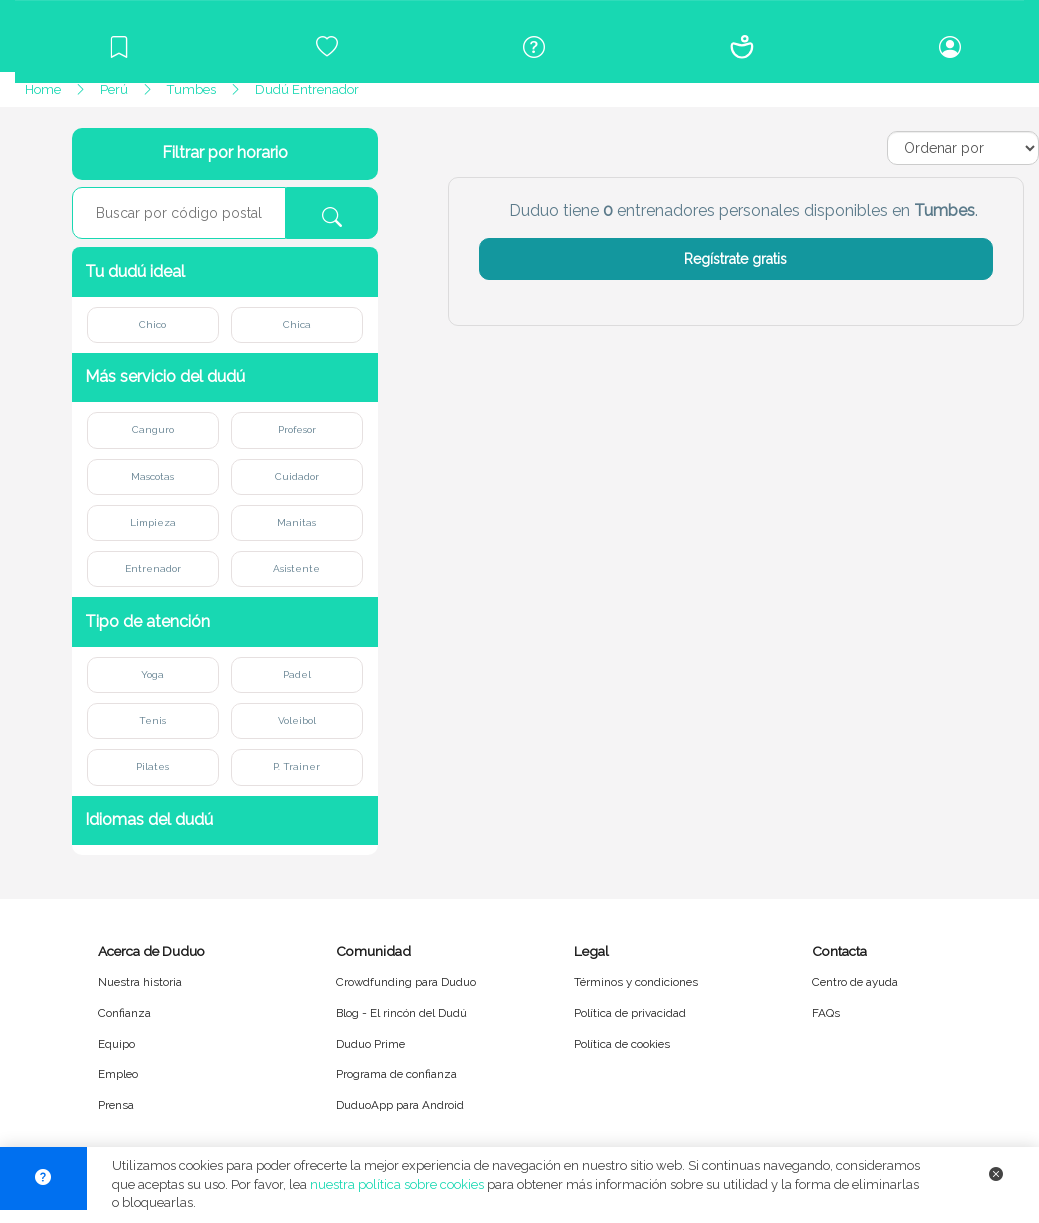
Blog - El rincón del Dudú (401, 1013)
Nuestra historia (140, 982)
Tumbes (191, 89)
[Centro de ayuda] (535, 47)
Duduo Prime (370, 1044)
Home (43, 89)
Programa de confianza (396, 1074)
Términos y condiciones (636, 982)
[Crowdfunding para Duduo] (327, 47)
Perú (114, 89)
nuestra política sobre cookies (397, 1184)
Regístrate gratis (735, 259)
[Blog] (119, 47)
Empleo (118, 1074)
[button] (225, 271)
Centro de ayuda (855, 982)
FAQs (826, 1013)
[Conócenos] (742, 47)
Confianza (124, 1013)
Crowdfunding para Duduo (406, 982)
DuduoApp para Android (400, 1105)
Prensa (116, 1105)
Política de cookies (622, 1044)
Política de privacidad (630, 1013)
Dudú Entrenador (307, 89)
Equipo (116, 1044)
